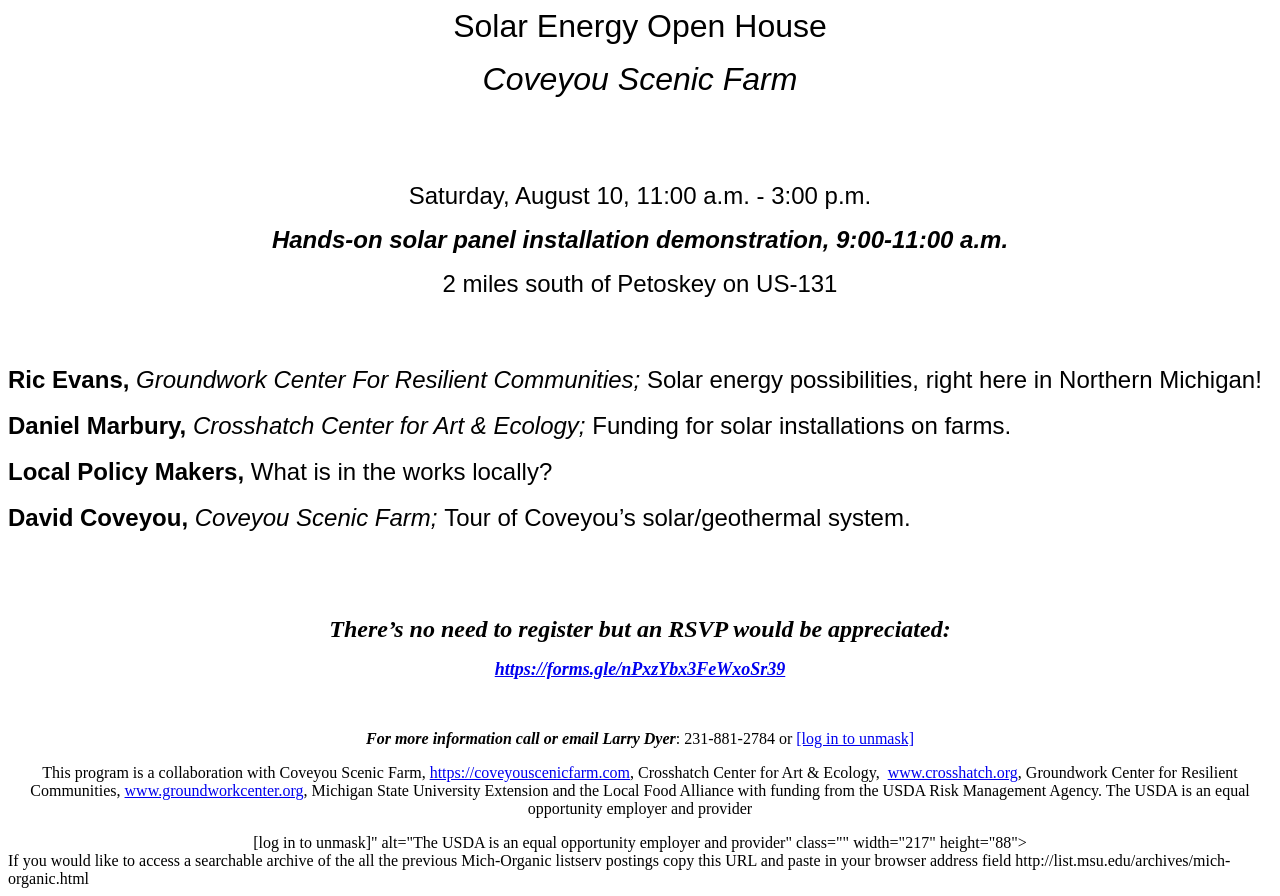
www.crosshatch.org (953, 772)
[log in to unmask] (855, 738)
